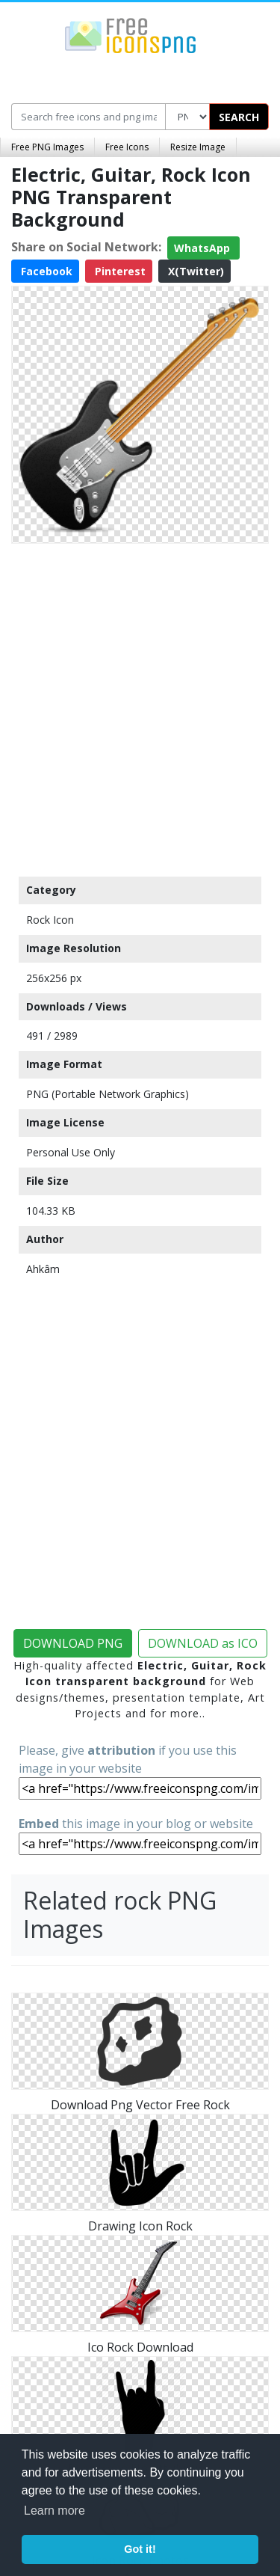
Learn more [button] (54, 2510)
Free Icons (127, 147)
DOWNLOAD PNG (72, 1643)
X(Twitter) (194, 271)
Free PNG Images (47, 147)
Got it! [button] (139, 2549)
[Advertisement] (140, 706)
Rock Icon (50, 920)
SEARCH (239, 117)
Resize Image (197, 147)
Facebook (45, 271)
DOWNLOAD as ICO (203, 1643)
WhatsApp (203, 248)
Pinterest (119, 271)
